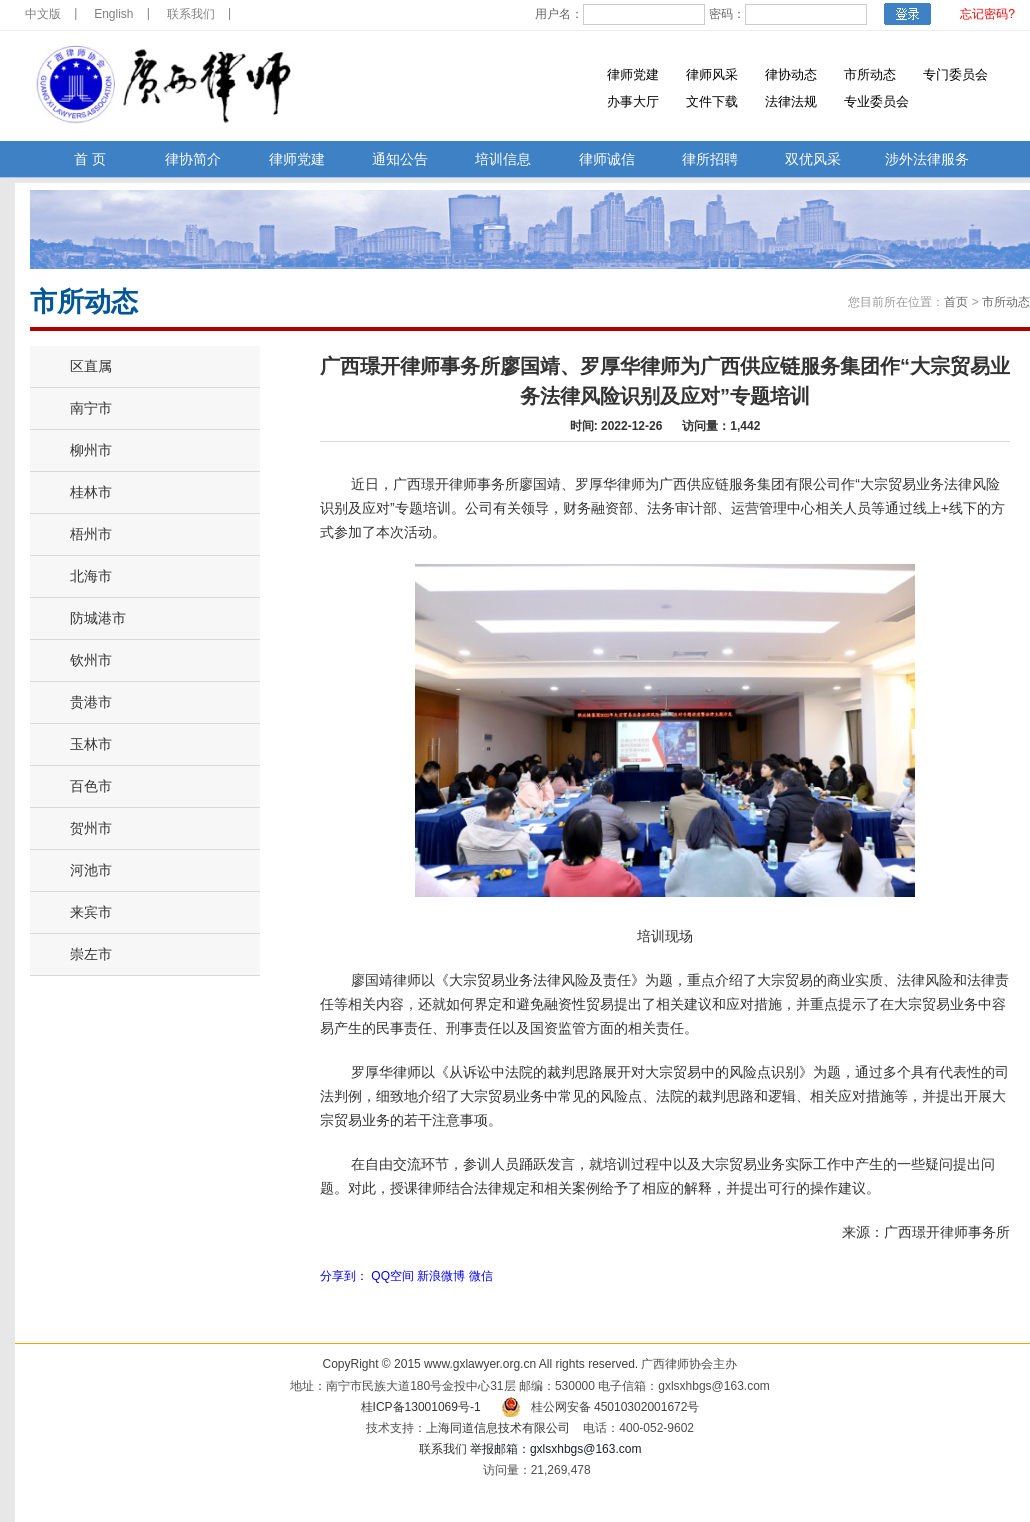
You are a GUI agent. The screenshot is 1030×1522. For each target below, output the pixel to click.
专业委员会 (876, 101)
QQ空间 (392, 1276)
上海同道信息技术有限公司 (498, 1428)
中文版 (43, 14)
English (113, 14)
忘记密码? (987, 14)
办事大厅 (633, 101)
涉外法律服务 (927, 159)
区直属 (91, 366)
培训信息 (503, 159)
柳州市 (91, 450)
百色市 (91, 786)
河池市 (91, 870)
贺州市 (91, 828)
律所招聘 (710, 159)
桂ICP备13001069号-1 (421, 1407)
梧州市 (91, 534)
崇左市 (91, 954)
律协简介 (193, 159)
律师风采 (712, 74)
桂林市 (91, 492)
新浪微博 (441, 1276)
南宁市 (91, 408)
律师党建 (633, 74)
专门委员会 (955, 74)
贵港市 (91, 702)
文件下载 (712, 101)
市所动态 (870, 74)
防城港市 (98, 618)
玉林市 (91, 744)
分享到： (344, 1276)
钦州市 (91, 660)
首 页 (90, 159)
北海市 (91, 576)
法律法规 (791, 101)
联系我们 (191, 14)
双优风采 (813, 159)
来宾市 (91, 912)
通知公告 (400, 159)
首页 (956, 302)
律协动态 (791, 74)
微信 (481, 1276)
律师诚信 (607, 159)
